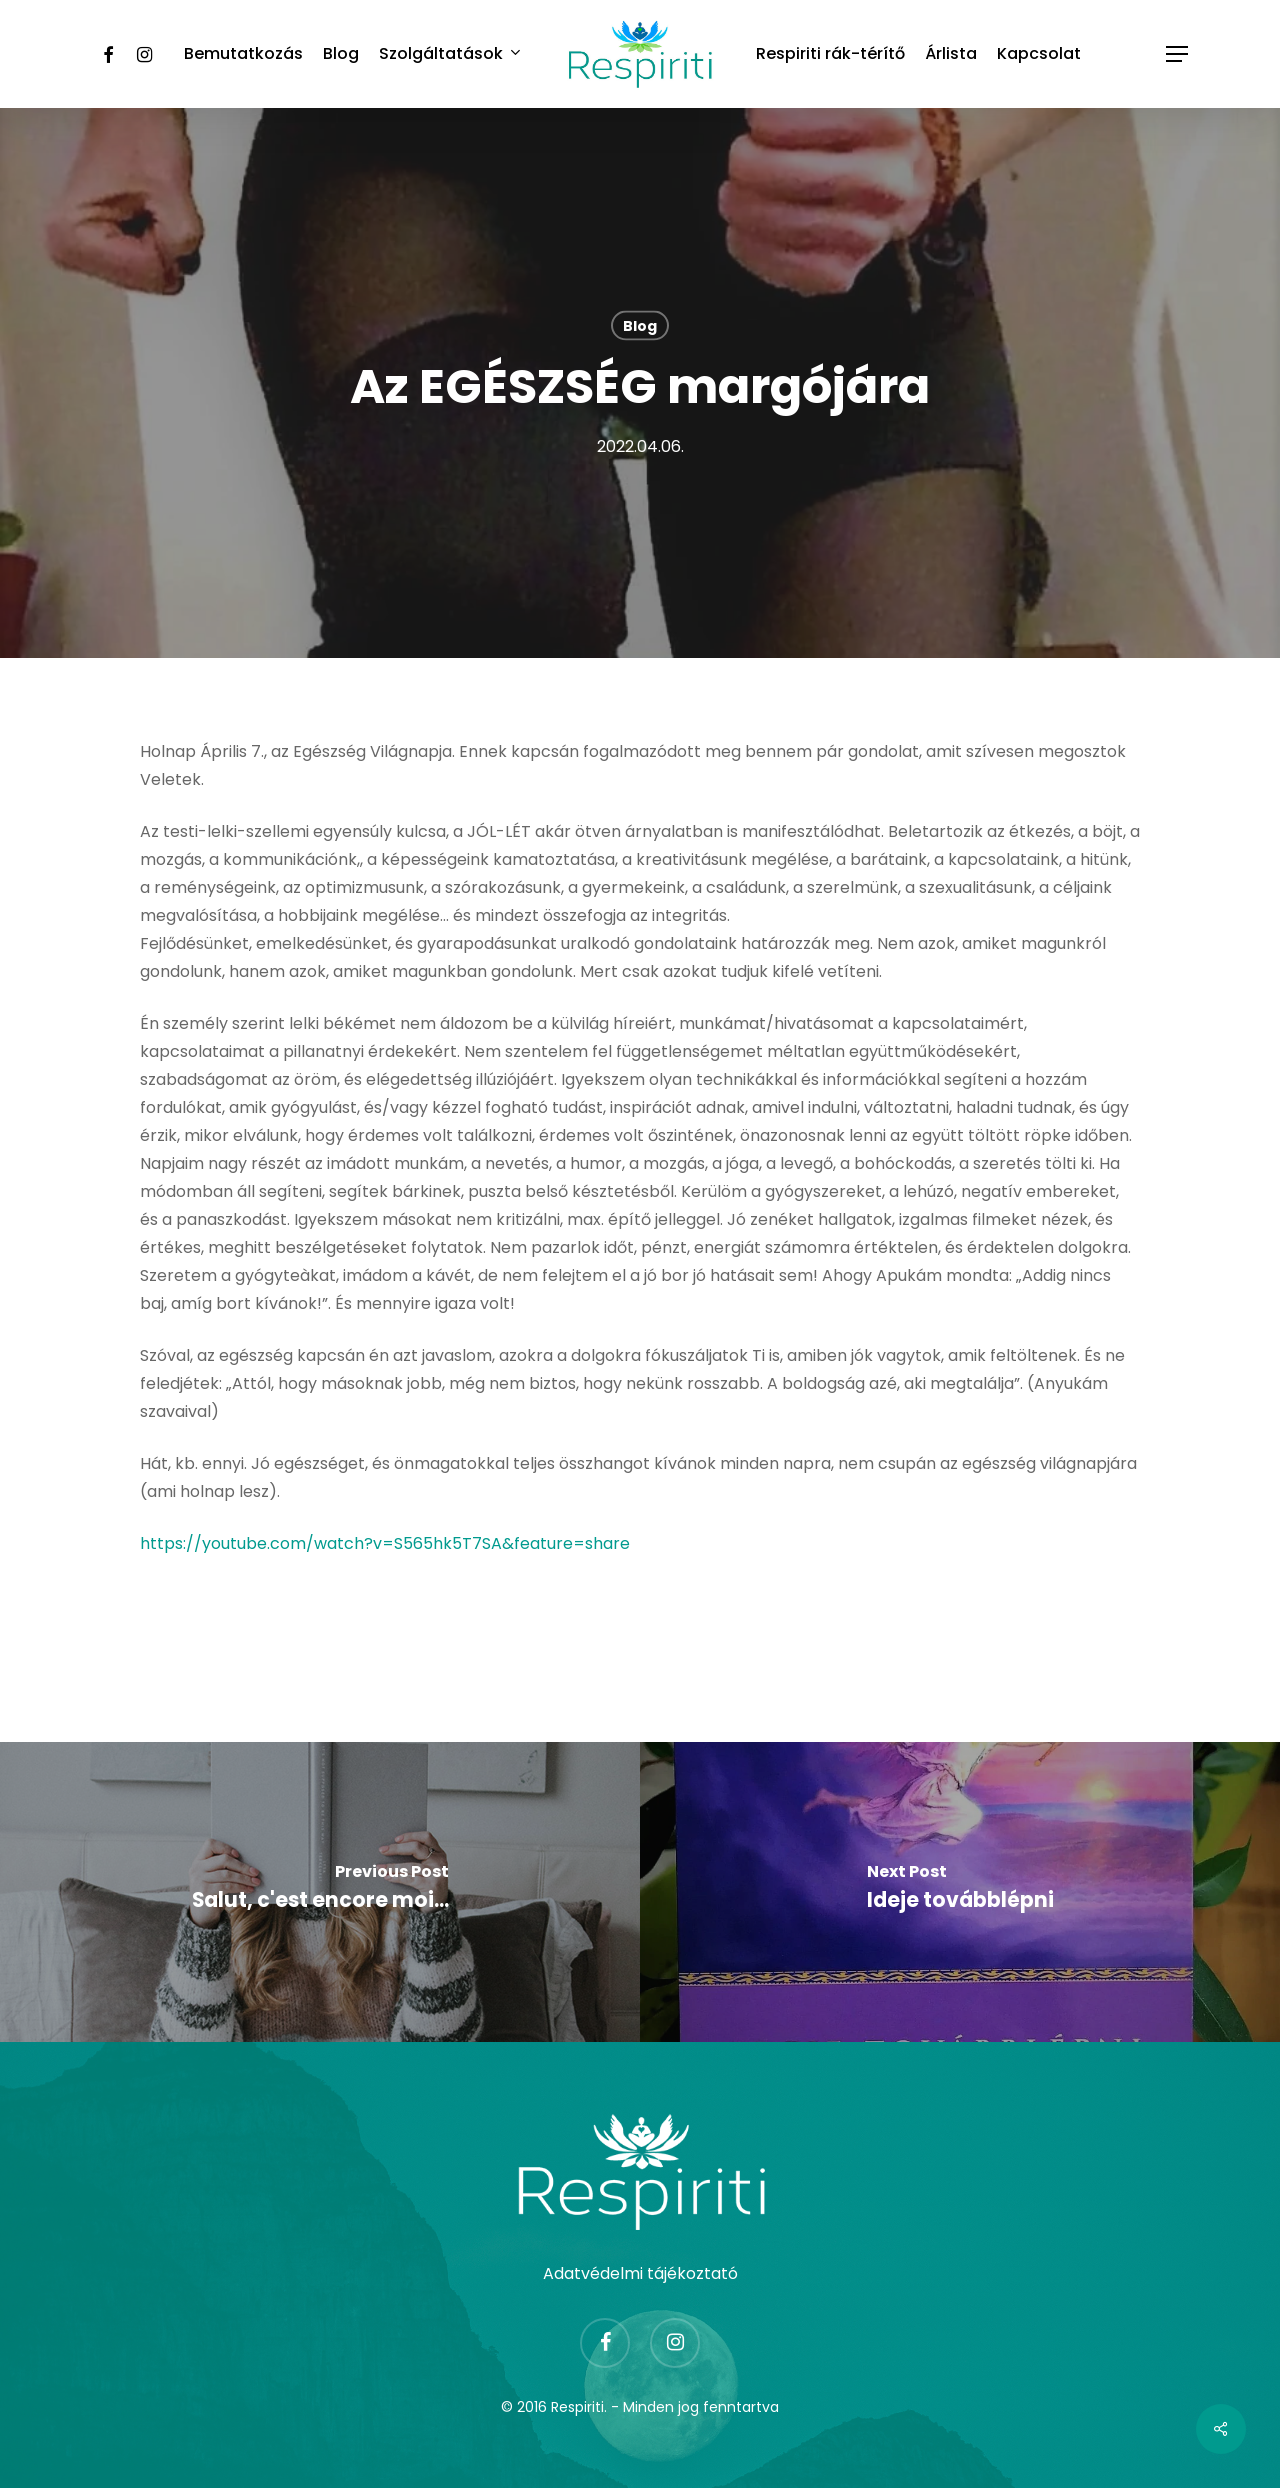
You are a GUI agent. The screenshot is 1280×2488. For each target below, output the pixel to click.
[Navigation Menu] (1178, 54)
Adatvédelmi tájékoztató (640, 2273)
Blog (640, 326)
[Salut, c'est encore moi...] (320, 1892)
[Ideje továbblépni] (960, 1892)
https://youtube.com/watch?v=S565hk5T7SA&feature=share (385, 1543)
